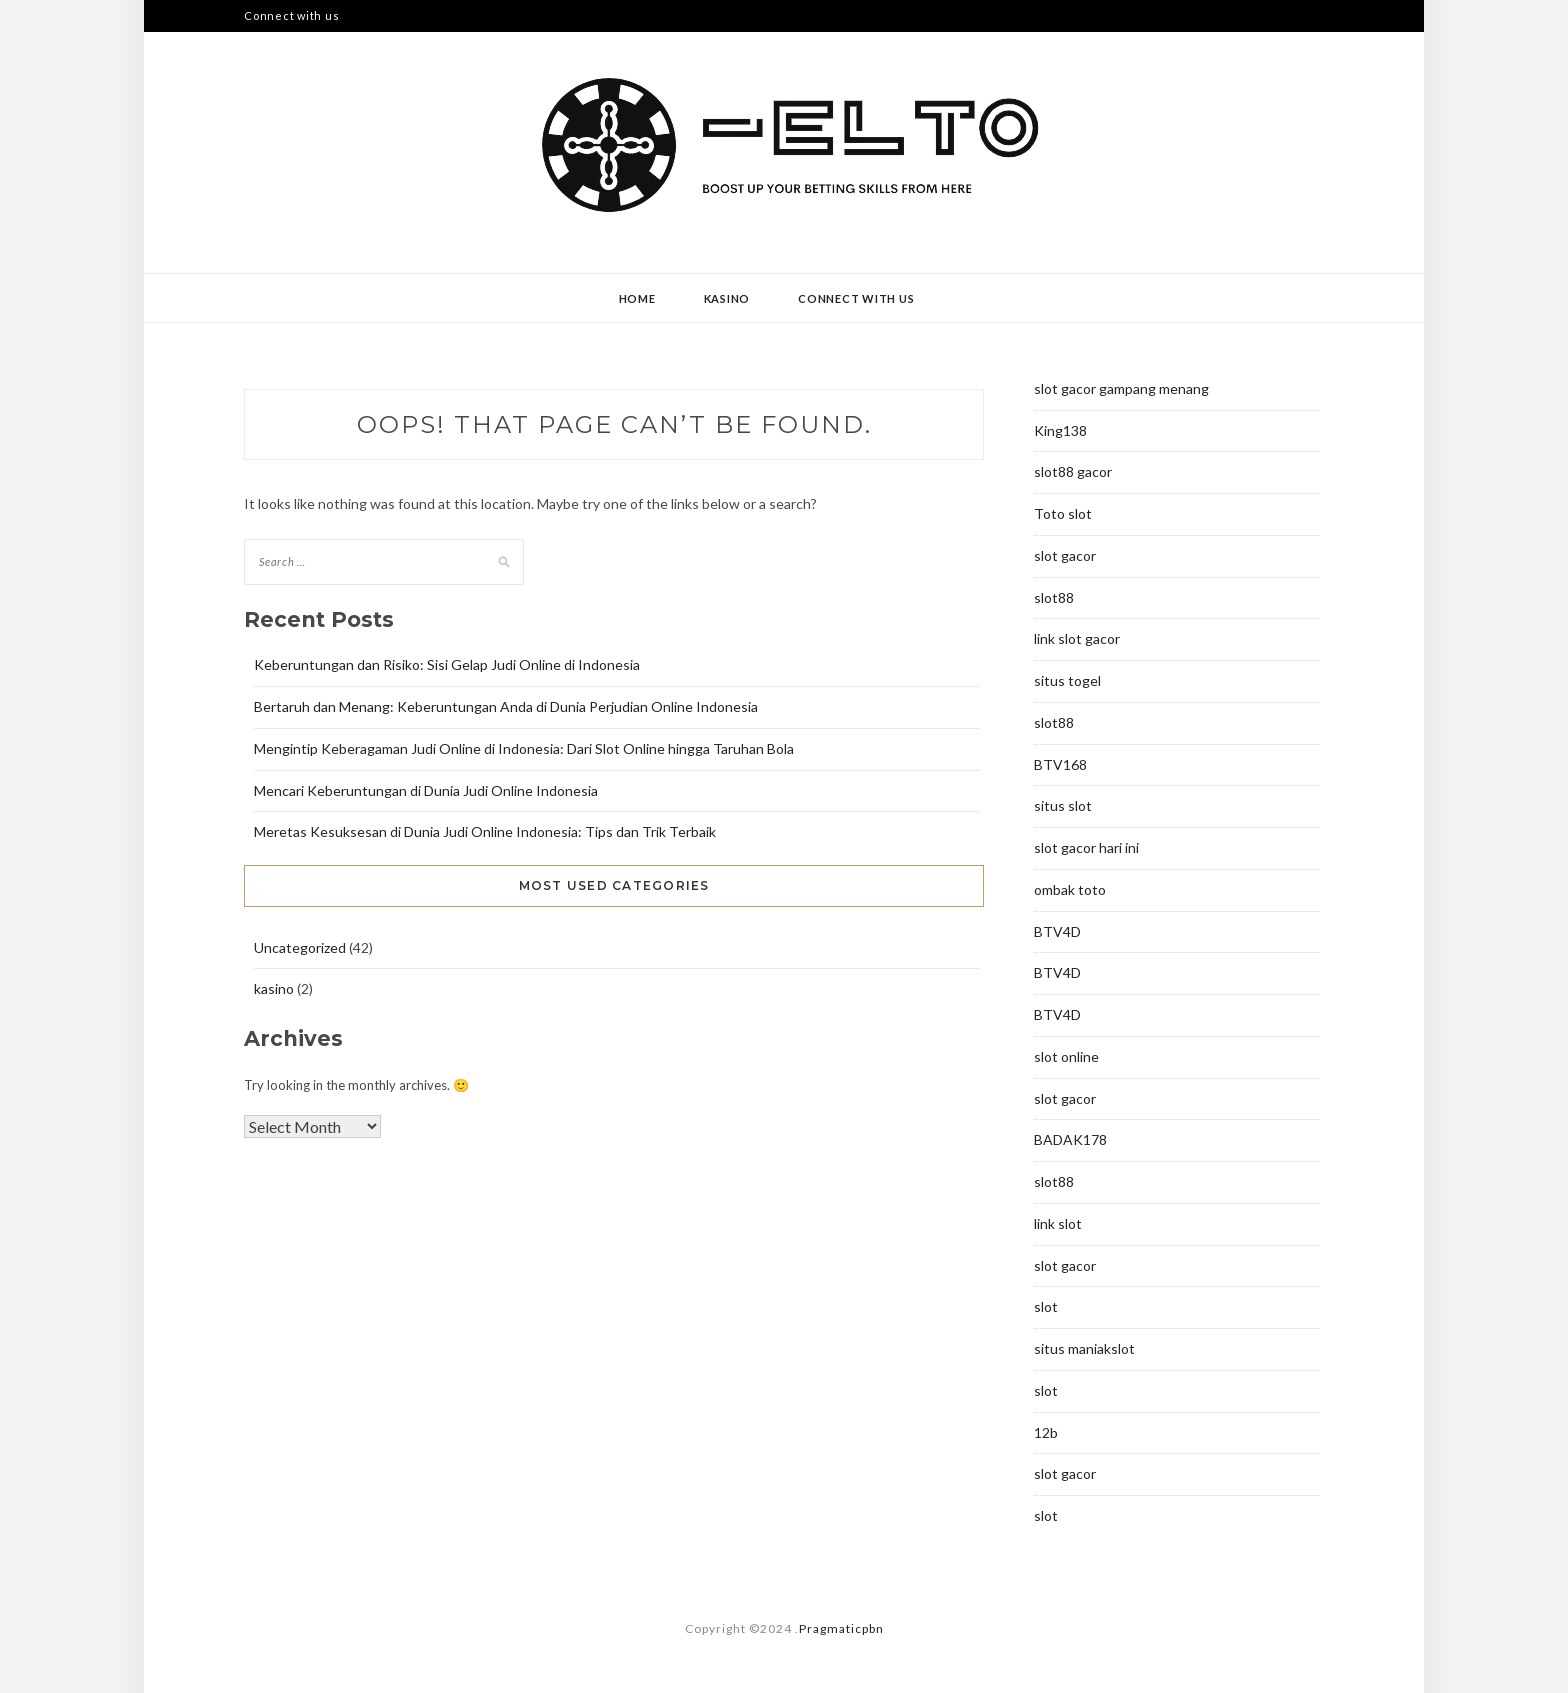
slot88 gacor (1073, 471)
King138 (1060, 430)
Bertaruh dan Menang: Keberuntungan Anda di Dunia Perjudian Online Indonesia (506, 706)
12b (1046, 1432)
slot (1046, 1306)
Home (637, 298)
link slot (1058, 1223)
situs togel (1067, 680)
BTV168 (1060, 764)
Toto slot (1063, 513)
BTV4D (1057, 931)
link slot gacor (1077, 638)
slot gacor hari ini (1086, 847)
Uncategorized (300, 947)
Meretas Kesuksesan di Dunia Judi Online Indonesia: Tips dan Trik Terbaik (485, 831)
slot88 (1054, 597)
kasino (727, 298)
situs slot (1063, 805)
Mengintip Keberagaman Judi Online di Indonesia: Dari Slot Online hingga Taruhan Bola (524, 748)
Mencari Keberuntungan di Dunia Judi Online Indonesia (426, 790)
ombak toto (1070, 889)
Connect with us (291, 15)
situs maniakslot (1084, 1348)
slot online (1066, 1056)
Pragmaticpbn (841, 1628)
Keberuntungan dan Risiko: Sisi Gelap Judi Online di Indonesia (447, 664)
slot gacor (1065, 555)
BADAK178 (1070, 1139)
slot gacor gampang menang (1121, 388)
